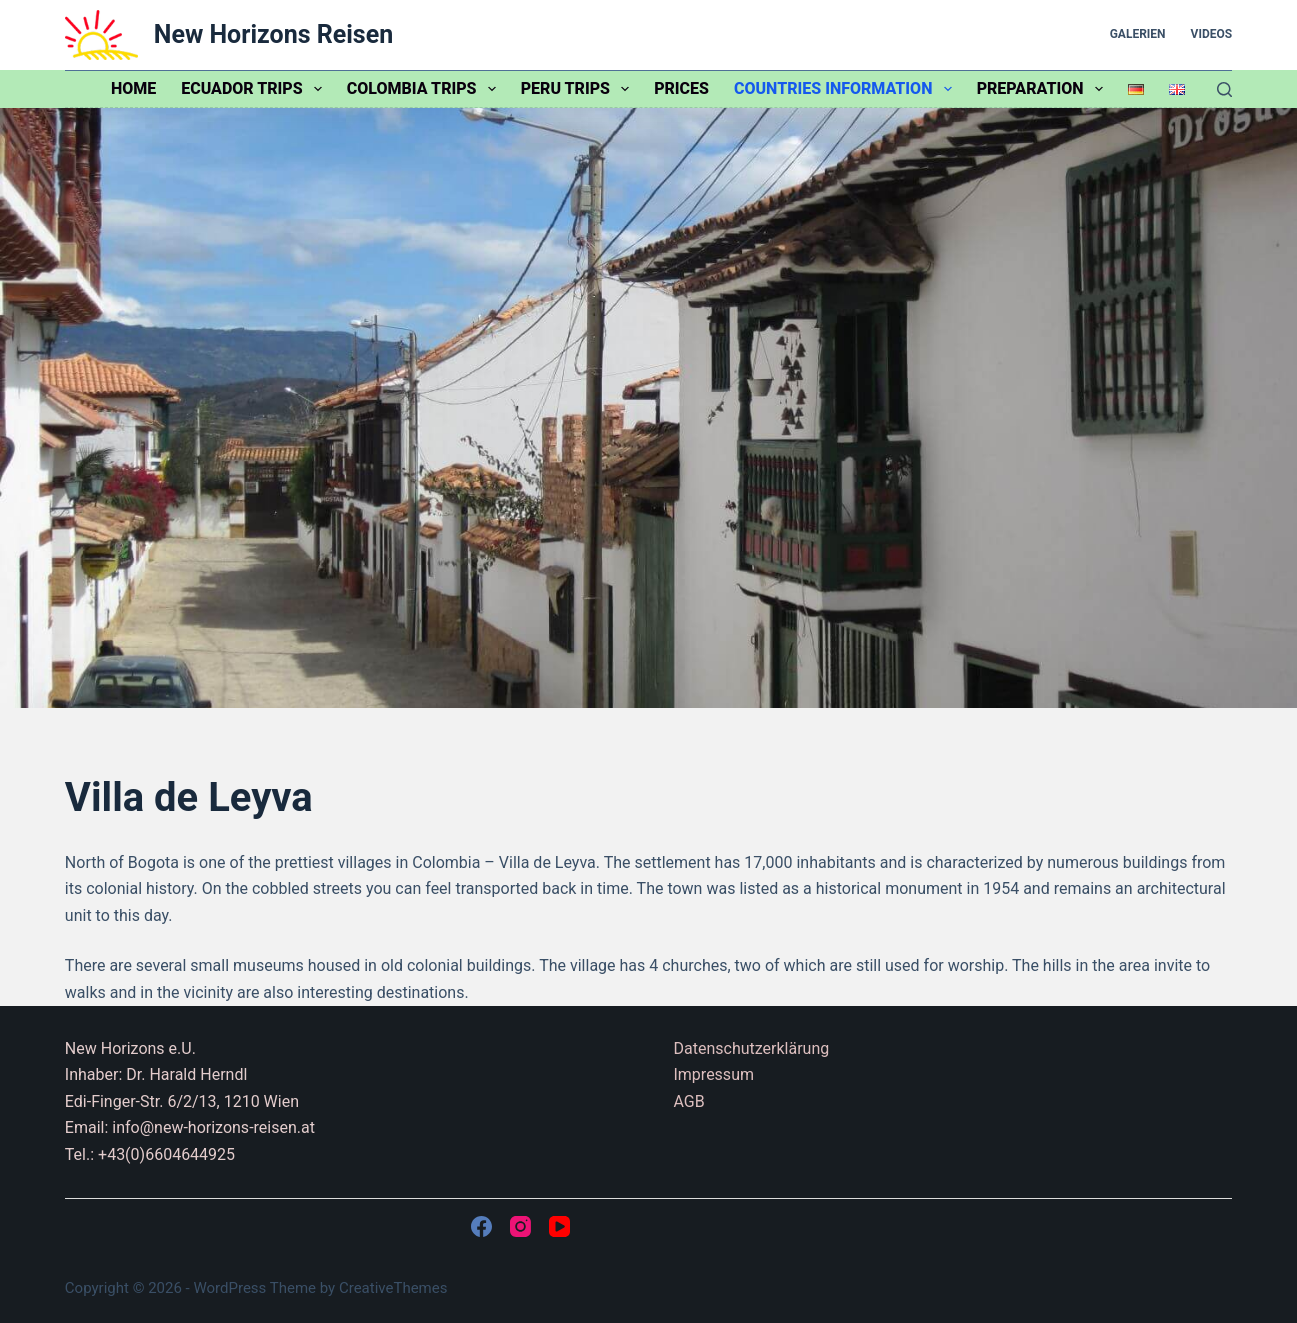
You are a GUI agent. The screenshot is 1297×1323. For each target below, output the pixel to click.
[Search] (1224, 89)
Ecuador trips (255, 89)
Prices (681, 88)
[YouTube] (559, 1226)
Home (133, 88)
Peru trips (579, 89)
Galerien (1138, 34)
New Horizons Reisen (273, 34)
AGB (688, 1101)
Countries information (847, 89)
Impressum (713, 1074)
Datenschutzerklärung (751, 1048)
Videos (1212, 34)
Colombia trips (425, 89)
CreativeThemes (393, 1288)
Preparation (1044, 89)
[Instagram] (520, 1226)
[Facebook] (481, 1226)
